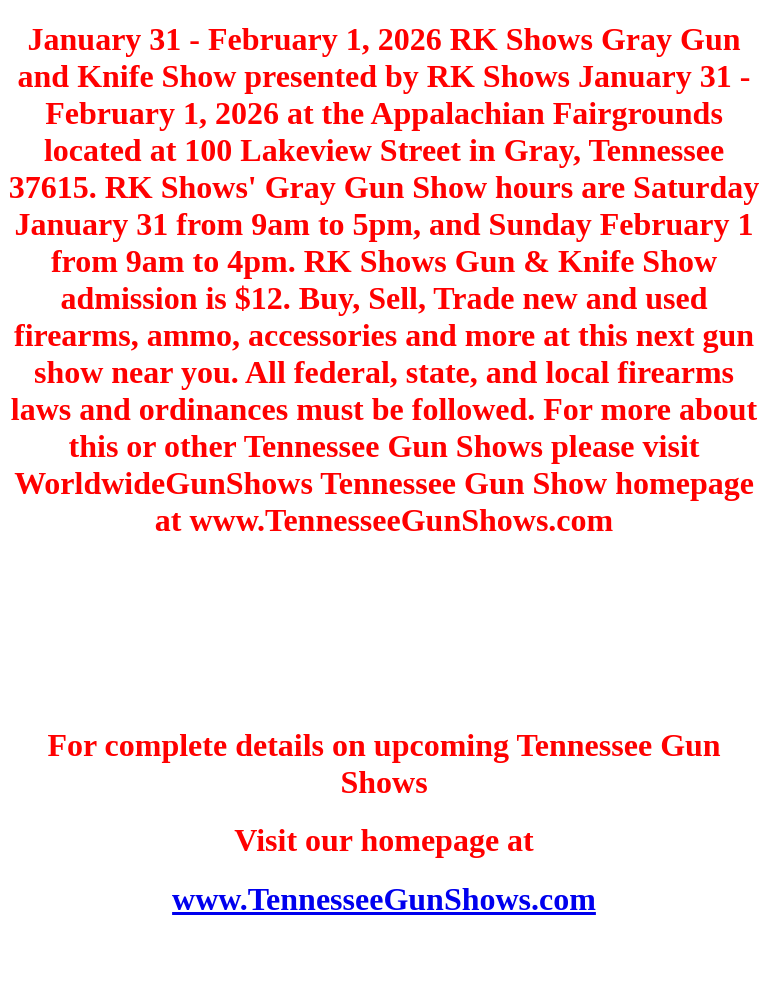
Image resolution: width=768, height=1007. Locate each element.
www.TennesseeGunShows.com (384, 899)
